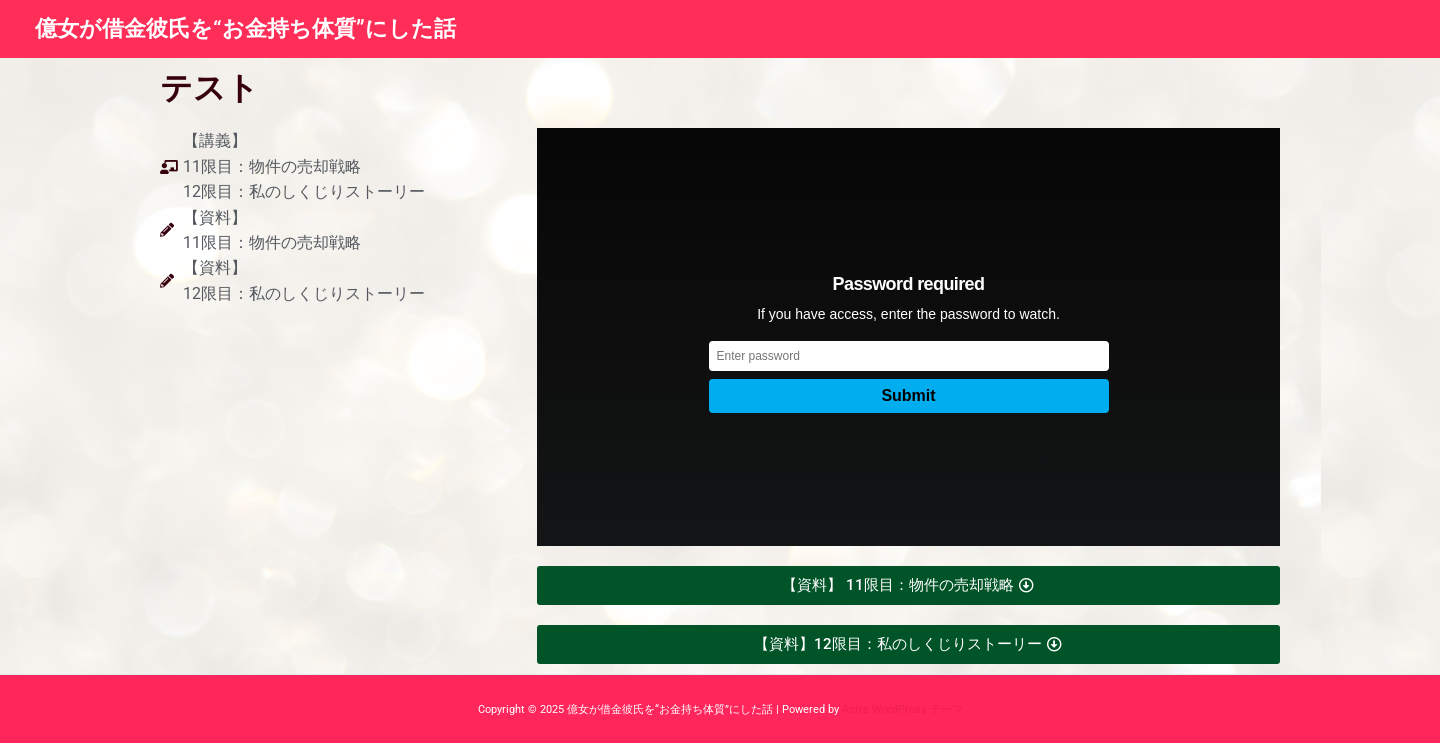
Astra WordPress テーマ (902, 709)
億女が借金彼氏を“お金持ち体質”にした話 (245, 28)
